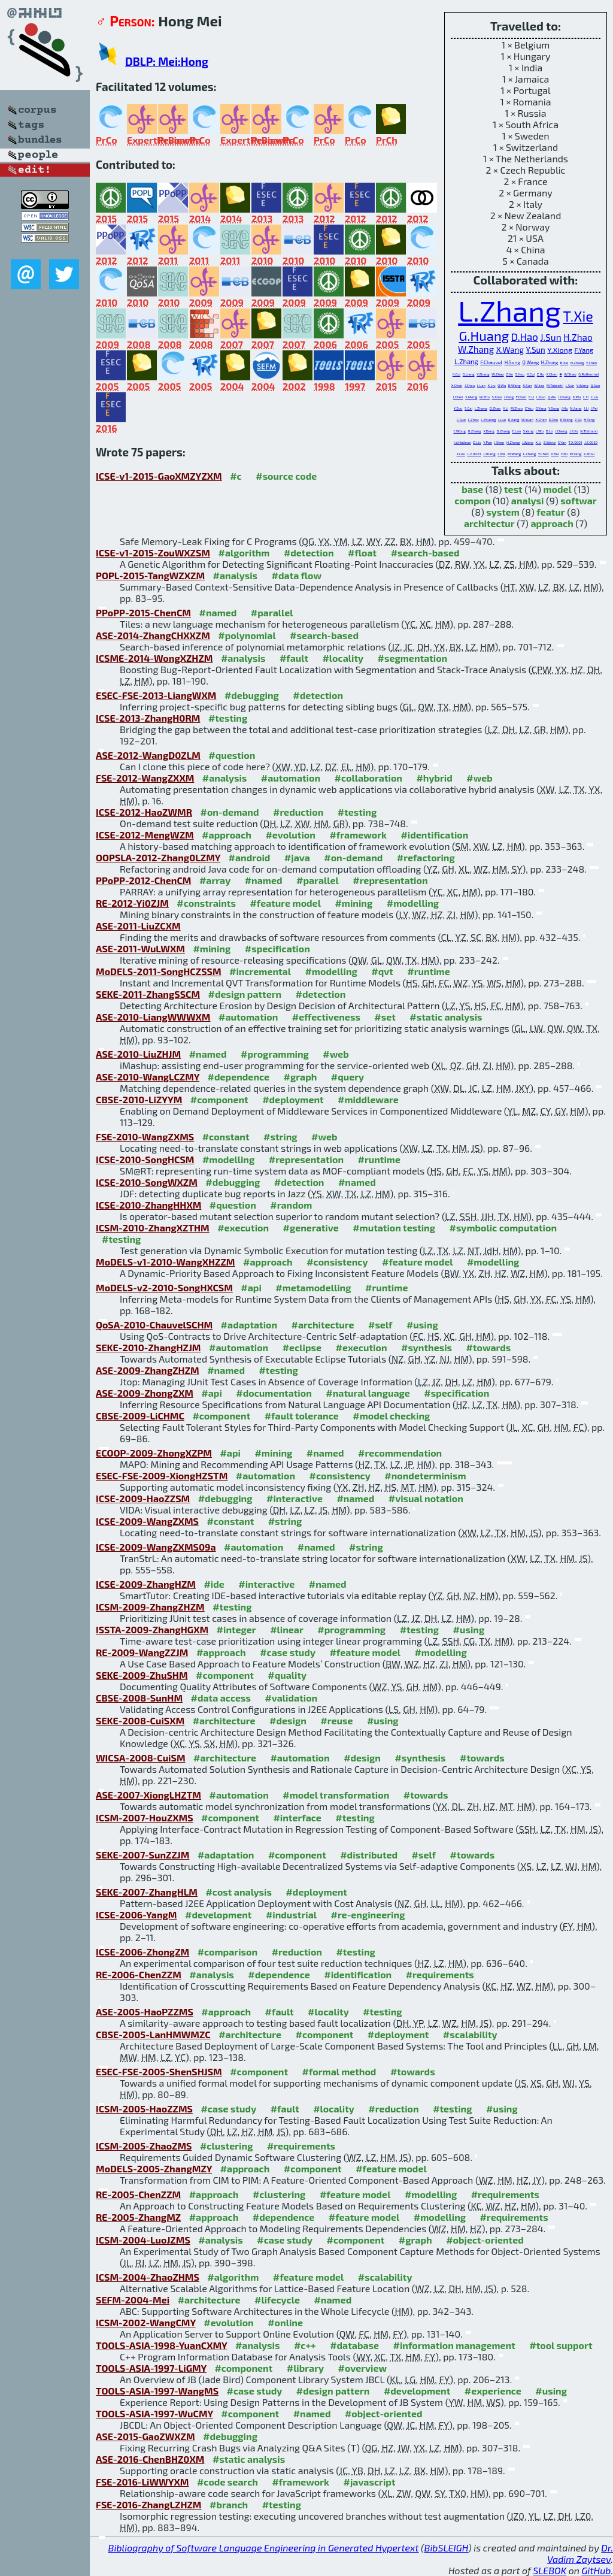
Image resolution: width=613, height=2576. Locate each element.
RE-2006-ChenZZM (138, 1974)
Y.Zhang (483, 374)
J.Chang (564, 397)
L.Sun (570, 385)
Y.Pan (487, 442)
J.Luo (502, 419)
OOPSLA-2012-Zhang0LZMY (158, 857)
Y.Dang (488, 431)
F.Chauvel (491, 362)
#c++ (305, 2345)
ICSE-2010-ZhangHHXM (148, 1204)
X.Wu (577, 397)
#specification (277, 948)
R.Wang (566, 419)
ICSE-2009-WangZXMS (147, 1521)
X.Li (539, 442)
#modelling (413, 903)
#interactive (294, 1498)
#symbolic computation (503, 1227)
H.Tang (589, 419)
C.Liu (595, 397)
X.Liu (492, 385)
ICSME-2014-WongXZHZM (154, 658)
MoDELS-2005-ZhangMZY (154, 2168)
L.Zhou (473, 419)
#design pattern (245, 994)
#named (217, 612)
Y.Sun (535, 350)
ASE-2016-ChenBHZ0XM (150, 2459)
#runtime (428, 971)
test (513, 489)
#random (291, 1204)
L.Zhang (509, 310)
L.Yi (585, 397)
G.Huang (484, 335)
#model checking (391, 1415)
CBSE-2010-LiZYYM (139, 1099)
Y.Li (505, 408)
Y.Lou (461, 454)
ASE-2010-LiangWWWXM (153, 1016)
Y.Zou (458, 408)
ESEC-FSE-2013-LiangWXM (156, 695)
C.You (529, 408)
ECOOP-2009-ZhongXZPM (154, 1452)
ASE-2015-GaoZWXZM (145, 2436)
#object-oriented (485, 2239)
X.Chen (457, 385)
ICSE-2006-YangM (136, 1914)
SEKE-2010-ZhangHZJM (148, 1347)
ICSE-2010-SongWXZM (147, 1182)
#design (287, 1720)
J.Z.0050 (590, 442)
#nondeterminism (425, 1475)
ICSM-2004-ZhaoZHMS (147, 2277)
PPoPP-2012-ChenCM (143, 880)
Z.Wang (550, 442)
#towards (488, 1347)
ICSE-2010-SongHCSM (145, 1159)
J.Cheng (561, 431)
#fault (294, 658)
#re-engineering (368, 1914)
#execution (243, 1227)
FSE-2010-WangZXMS (145, 1136)
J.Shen (499, 442)
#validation (291, 1697)
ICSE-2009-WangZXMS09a (156, 1546)
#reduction (298, 812)
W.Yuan (527, 419)
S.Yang (528, 431)
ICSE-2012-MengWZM (145, 834)
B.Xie (564, 363)
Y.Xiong (559, 350)
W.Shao (570, 374)
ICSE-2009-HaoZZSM (143, 1498)
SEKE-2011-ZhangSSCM (148, 994)
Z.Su (578, 419)
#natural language (368, 1393)
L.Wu (540, 431)
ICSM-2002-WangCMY (146, 2322)
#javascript (370, 2481)
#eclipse (302, 1347)
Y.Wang (582, 385)
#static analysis (445, 1016)
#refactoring (426, 857)
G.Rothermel (588, 374)
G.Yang (541, 408)
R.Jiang (514, 419)
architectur (489, 523)
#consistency (337, 1261)
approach (551, 523)
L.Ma (501, 454)
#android (250, 857)
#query (347, 1076)
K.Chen (551, 374)
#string (280, 1136)
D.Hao (524, 337)
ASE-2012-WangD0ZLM (148, 755)
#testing (227, 718)
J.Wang (527, 442)
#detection (309, 552)
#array (214, 880)
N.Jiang (575, 408)
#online (285, 2322)
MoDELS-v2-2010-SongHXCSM (164, 1287)
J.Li (586, 408)
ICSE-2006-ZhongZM (142, 1951)
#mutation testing (394, 1227)
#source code (286, 476)
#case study (287, 1652)
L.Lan (481, 385)
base (472, 489)
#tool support (560, 2345)
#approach (226, 834)
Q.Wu (501, 385)
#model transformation (336, 1794)
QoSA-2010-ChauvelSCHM (154, 1324)
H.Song (512, 362)
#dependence (238, 1076)
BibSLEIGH (446, 2547)
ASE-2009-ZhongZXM (144, 1393)
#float (362, 552)
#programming (275, 1054)
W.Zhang (476, 349)
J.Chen (458, 397)
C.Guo (461, 419)
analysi (527, 500)
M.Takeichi (555, 385)
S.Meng (471, 397)
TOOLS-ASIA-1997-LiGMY (151, 2368)
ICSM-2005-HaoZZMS (144, 2108)
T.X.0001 (575, 442)
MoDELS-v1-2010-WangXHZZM (165, 1261)
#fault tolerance (302, 1415)
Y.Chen (591, 363)
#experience (493, 2390)
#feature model (285, 903)
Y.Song (553, 408)
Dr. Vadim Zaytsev (580, 2553)
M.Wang (514, 454)
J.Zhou (470, 385)
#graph (300, 1076)
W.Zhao (497, 374)
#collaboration (368, 777)
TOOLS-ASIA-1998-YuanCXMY (161, 2345)
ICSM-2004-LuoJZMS (143, 2239)
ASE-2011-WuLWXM (140, 948)
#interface (297, 1817)
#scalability (470, 2034)
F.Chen (521, 397)
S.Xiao (497, 397)
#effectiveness (326, 1016)
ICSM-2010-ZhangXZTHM (153, 1227)
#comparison (228, 1951)
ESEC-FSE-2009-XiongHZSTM (161, 1475)
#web (479, 777)
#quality (287, 1675)
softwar (578, 500)
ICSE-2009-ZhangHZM (146, 1584)
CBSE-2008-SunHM (139, 1697)
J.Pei (594, 408)
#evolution (290, 834)
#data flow (296, 575)
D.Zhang (503, 431)
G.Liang (469, 374)
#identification (434, 834)
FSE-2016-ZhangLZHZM (149, 2504)
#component (219, 1099)
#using (422, 1324)
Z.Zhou (589, 454)
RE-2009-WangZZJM (142, 1652)
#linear (287, 1629)
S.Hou (520, 374)
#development (218, 1914)
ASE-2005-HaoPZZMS (144, 2011)
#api (251, 1287)
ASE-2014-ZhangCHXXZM (153, 635)
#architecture (323, 1324)
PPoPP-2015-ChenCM (143, 612)
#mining (353, 903)
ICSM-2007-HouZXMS (144, 1817)
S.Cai (468, 408)
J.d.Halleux (462, 442)
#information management (454, 2345)
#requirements (440, 1974)
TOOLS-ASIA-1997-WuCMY (154, 2413)
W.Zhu (485, 397)
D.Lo (549, 431)
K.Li (532, 397)
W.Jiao (539, 385)
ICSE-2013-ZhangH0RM (148, 718)
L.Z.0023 (474, 454)
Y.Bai (555, 454)
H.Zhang (474, 431)
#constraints (206, 903)
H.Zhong (549, 362)
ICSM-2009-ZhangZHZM (150, 1606)
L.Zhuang (488, 419)
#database (354, 2345)
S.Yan (562, 442)
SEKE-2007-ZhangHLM (147, 1891)
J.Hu (565, 408)
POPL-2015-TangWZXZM (150, 575)
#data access (221, 1697)
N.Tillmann (588, 431)
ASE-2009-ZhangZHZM (147, 1370)
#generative (311, 1227)
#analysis (235, 575)
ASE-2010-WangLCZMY (147, 1076)
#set (385, 1016)
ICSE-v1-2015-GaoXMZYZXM (159, 476)
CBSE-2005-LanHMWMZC (153, 2034)
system (503, 511)
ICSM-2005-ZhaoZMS (144, 2145)
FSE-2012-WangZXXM (145, 777)
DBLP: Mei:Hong (166, 61)
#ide (214, 1584)
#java (297, 857)
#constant (226, 1136)
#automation (290, 777)
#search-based (425, 552)
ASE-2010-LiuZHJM (138, 1054)
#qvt (382, 971)
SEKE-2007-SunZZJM (142, 1854)
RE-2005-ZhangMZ (138, 2217)
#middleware (368, 1099)
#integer (236, 1629)
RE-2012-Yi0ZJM (132, 903)
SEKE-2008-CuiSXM (140, 1720)
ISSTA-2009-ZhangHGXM (152, 1629)
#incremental (260, 971)
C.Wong (459, 431)
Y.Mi (564, 454)
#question (231, 755)
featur (550, 511)
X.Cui (456, 374)
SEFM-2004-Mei (132, 2299)
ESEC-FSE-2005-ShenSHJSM (159, 2071)
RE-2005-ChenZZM (138, 2194)
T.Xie (578, 316)
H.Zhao (577, 337)
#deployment (292, 1099)
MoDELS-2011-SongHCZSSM (158, 971)
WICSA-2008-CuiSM (141, 1757)
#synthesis (426, 1347)
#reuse (336, 1720)
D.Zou (554, 419)
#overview (362, 2368)
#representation (390, 880)
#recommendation (400, 1452)
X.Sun (527, 385)
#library (305, 2368)
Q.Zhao (495, 408)
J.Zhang (489, 454)
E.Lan (516, 431)
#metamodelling (313, 1287)
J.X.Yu (573, 431)
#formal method (339, 2071)
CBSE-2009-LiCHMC (140, 1415)
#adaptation (249, 1324)
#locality (342, 658)
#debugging (251, 695)
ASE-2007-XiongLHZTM (148, 1794)
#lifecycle (277, 2299)
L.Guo (540, 397)
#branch (229, 2504)
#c (236, 476)
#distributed (368, 1854)
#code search (227, 2481)
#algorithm (243, 552)
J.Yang (509, 397)
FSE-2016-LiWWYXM (142, 2481)
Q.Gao (595, 385)
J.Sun (550, 337)
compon (472, 500)
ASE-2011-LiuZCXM (138, 925)
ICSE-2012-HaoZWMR (144, 812)
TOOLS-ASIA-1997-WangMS (157, 2390)
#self (380, 1324)
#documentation (273, 1393)
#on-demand (229, 812)
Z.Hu (540, 374)
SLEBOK (549, 2570)
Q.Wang (530, 362)
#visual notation (426, 1498)
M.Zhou (517, 408)
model (558, 489)
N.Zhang (577, 363)
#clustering (226, 2145)
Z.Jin (509, 374)
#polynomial (246, 635)
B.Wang (514, 385)
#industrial (291, 1914)
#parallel (272, 612)
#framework (358, 834)
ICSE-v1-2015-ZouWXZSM (153, 552)
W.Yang (576, 454)
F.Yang (584, 350)
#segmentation (413, 658)
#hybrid (434, 777)
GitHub (596, 2570)
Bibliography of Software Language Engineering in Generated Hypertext (263, 2547)
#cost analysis (238, 1891)
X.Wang (510, 350)
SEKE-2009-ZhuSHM (142, 1675)
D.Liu (477, 442)
